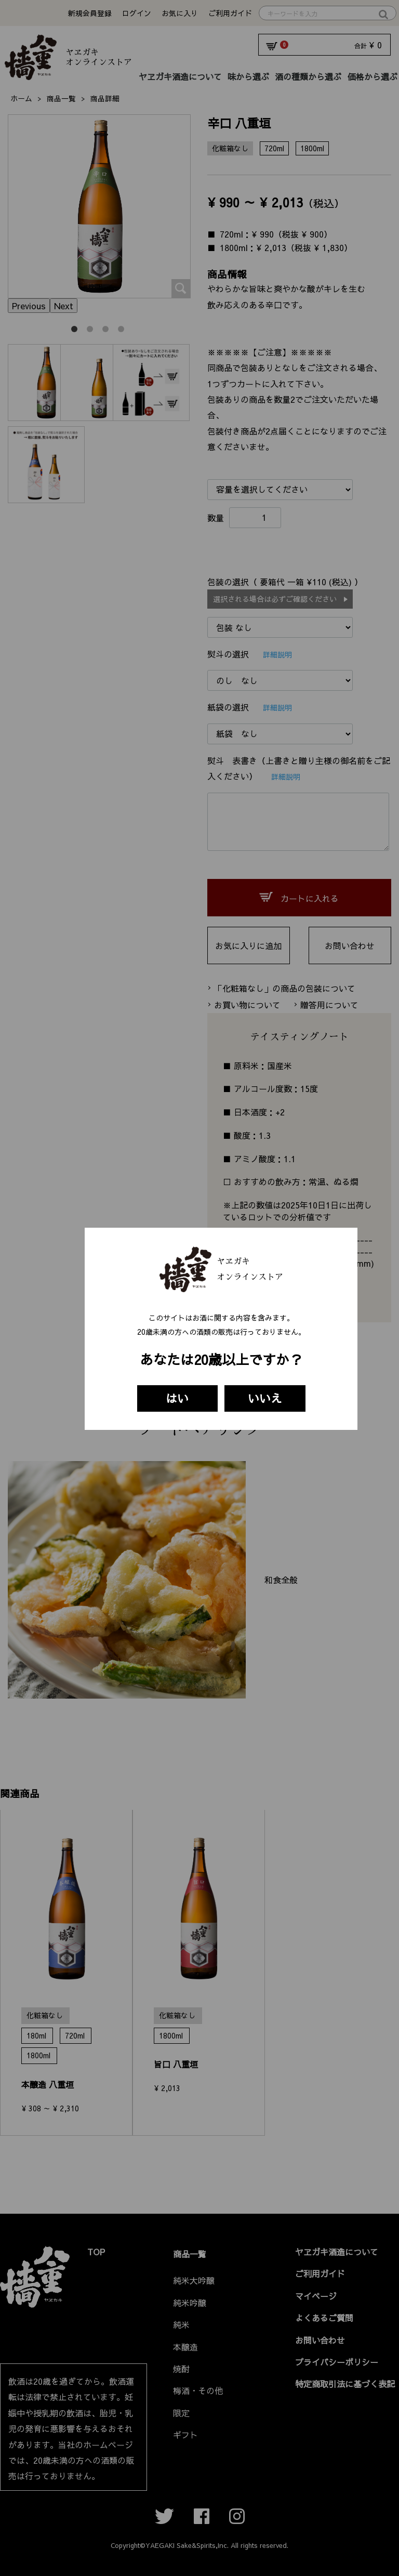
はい (177, 1398)
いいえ (265, 1398)
